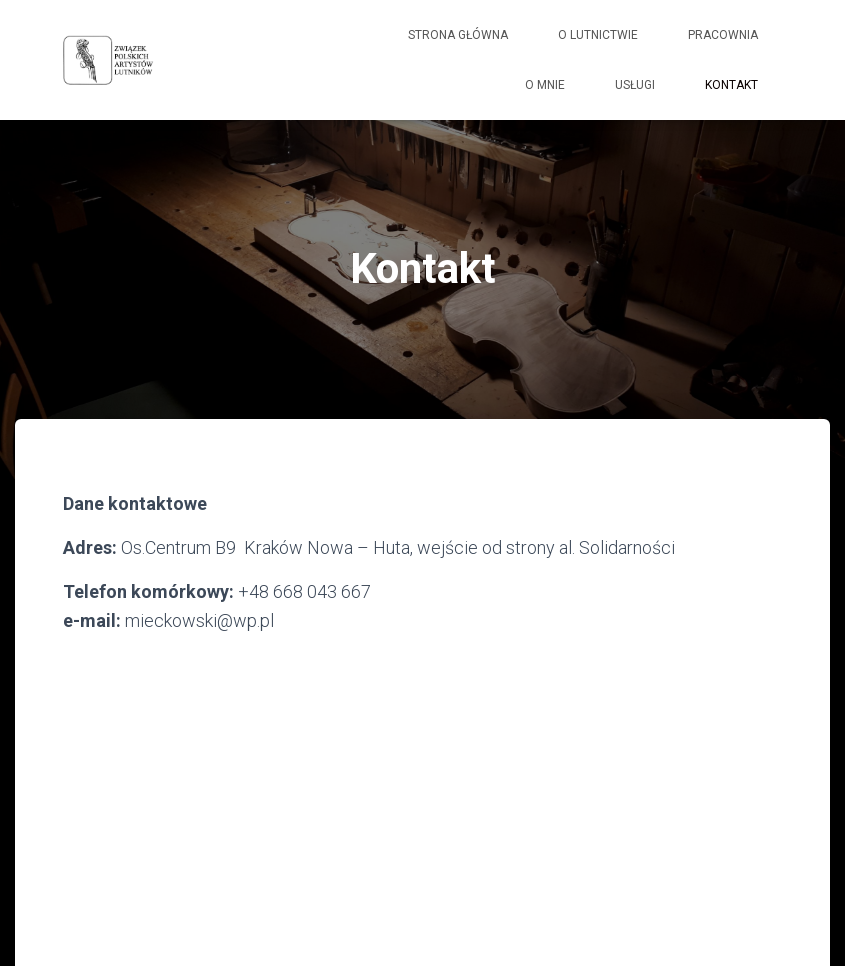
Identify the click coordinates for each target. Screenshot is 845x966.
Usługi (635, 85)
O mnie (545, 85)
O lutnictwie (598, 35)
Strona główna (458, 35)
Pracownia (723, 35)
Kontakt (731, 85)
